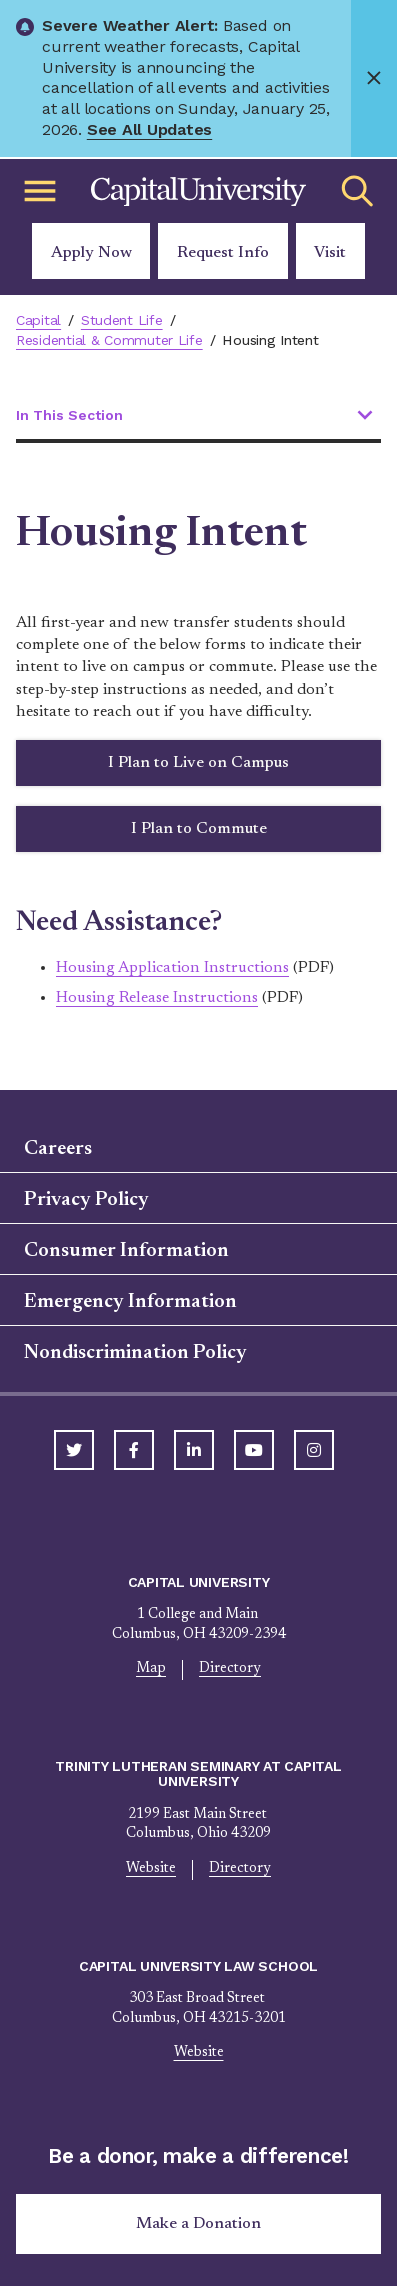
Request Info (223, 253)
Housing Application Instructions (172, 968)
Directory (230, 1669)
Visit (330, 253)
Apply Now (91, 253)
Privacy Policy (86, 1200)
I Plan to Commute (199, 829)
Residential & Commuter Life (109, 340)
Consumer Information (126, 1251)
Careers (58, 1149)
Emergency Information (130, 1302)
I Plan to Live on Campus (198, 763)
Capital (38, 320)
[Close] (374, 78)
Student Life (122, 320)
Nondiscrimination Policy (135, 1353)
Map (151, 1669)
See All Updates (149, 129)
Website (151, 1869)
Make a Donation (198, 2224)
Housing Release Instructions (157, 998)
